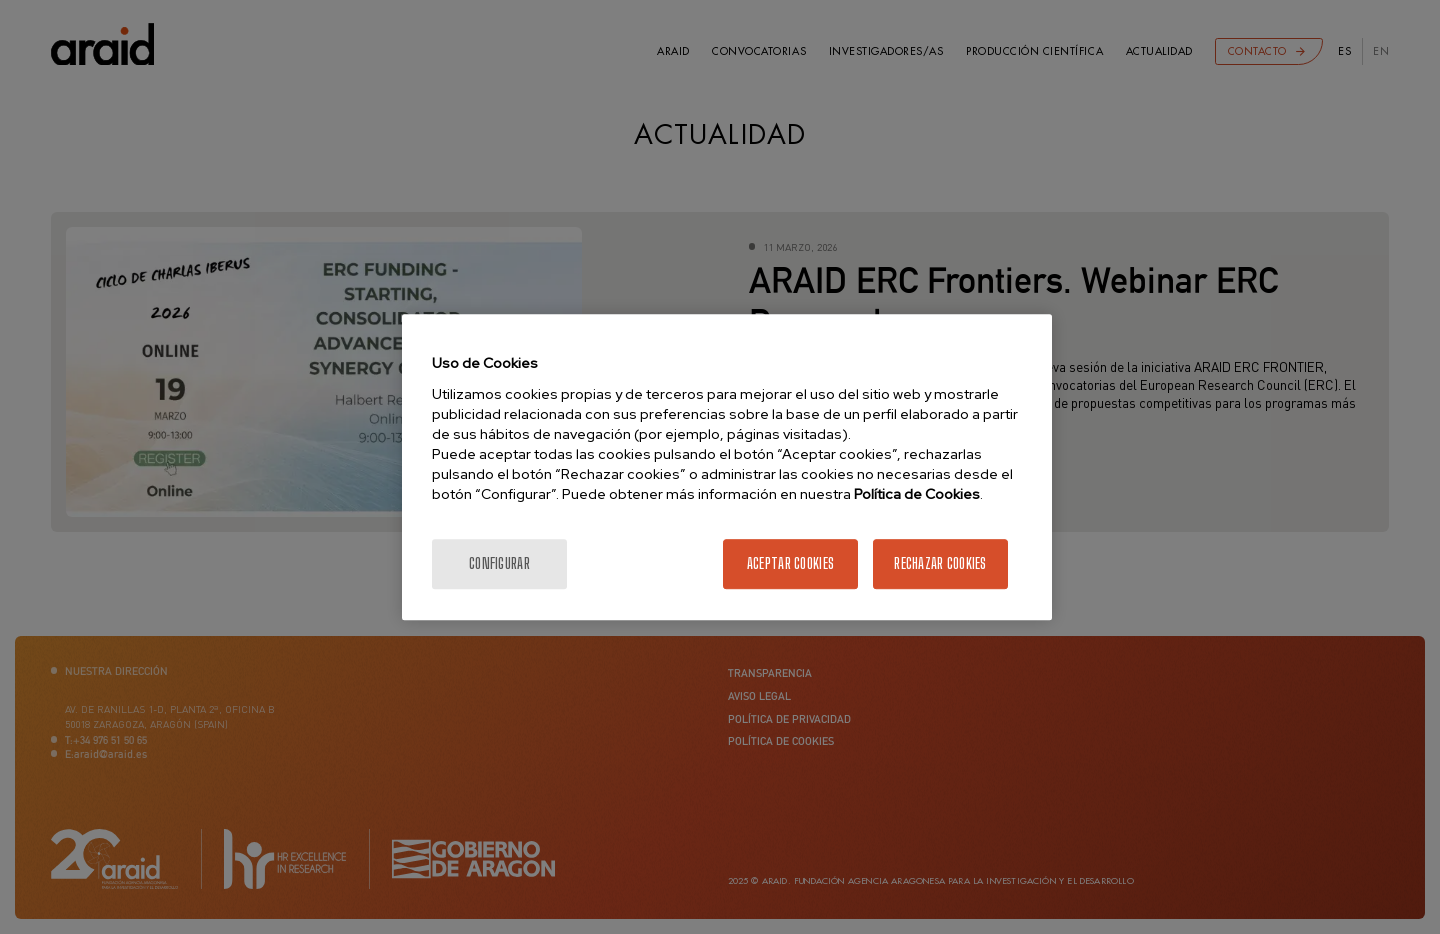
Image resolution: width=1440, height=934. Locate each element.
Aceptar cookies (790, 563)
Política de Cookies (917, 494)
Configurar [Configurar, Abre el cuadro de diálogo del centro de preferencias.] (499, 563)
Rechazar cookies (940, 563)
